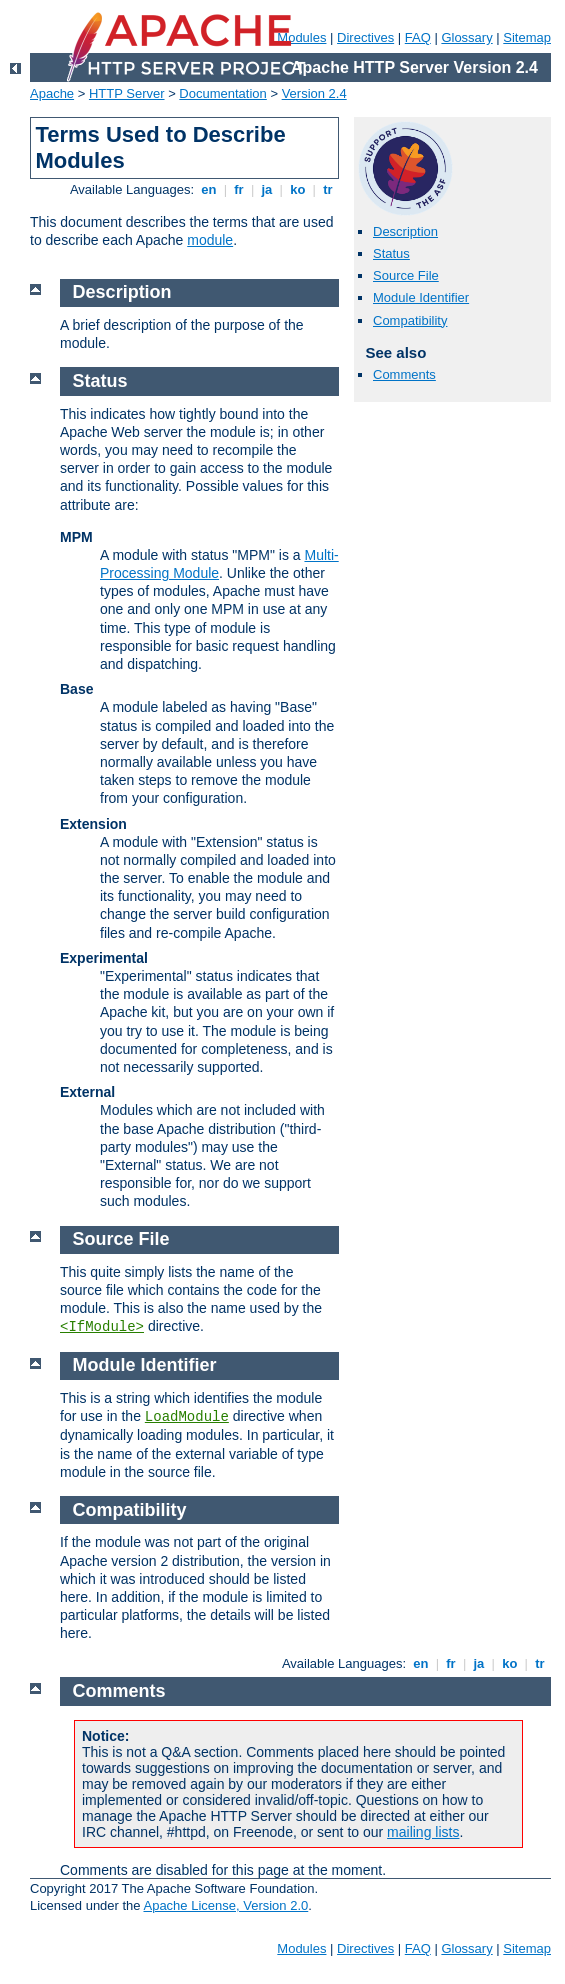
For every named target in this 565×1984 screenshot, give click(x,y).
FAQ (418, 37)
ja (267, 189)
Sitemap (527, 37)
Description (405, 231)
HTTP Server (127, 93)
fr (239, 189)
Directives (365, 37)
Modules (301, 1948)
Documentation (222, 93)
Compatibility (410, 320)
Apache (52, 93)
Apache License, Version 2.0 (225, 1905)
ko (298, 189)
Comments (404, 374)
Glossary (466, 37)
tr (328, 189)
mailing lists (423, 1832)
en (209, 189)
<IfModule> (102, 1327)
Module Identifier (421, 297)
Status (391, 253)
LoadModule (187, 1417)
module (210, 240)
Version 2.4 (314, 93)
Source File (406, 275)
